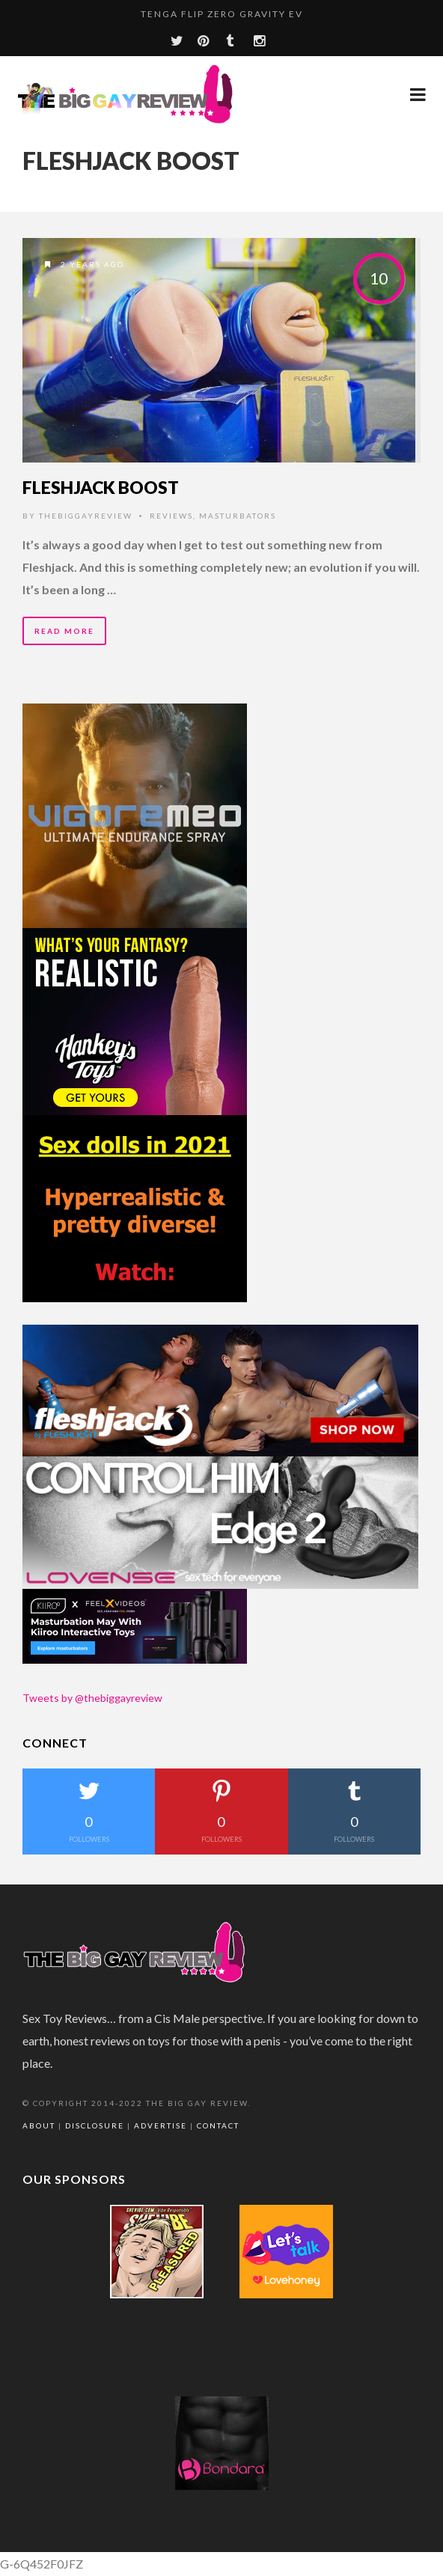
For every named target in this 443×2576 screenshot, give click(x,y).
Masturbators (237, 515)
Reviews (171, 515)
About (38, 2125)
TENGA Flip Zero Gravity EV (222, 13)
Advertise (160, 2125)
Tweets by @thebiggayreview (92, 1697)
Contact (218, 2125)
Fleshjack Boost (100, 487)
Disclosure (94, 2125)
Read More (64, 630)
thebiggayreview (85, 515)
